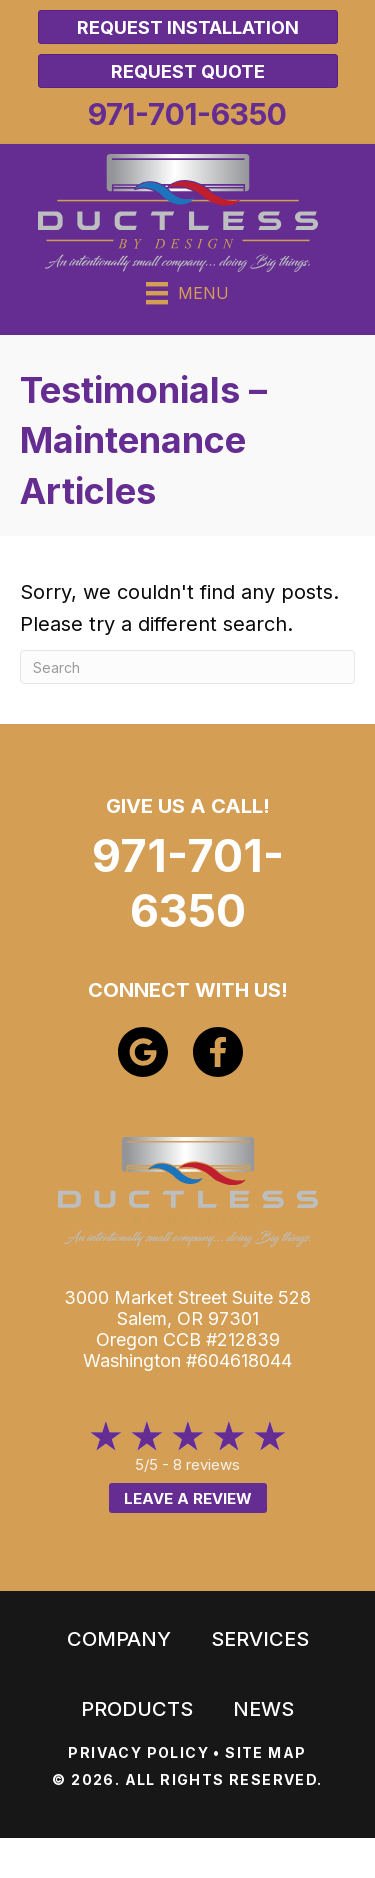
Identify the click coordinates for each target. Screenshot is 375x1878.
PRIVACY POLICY (138, 1752)
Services (260, 1639)
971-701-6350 (188, 883)
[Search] (187, 667)
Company (119, 1639)
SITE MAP (265, 1752)
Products (137, 1709)
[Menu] (187, 293)
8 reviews (206, 1464)
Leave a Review (188, 1498)
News (263, 1709)
